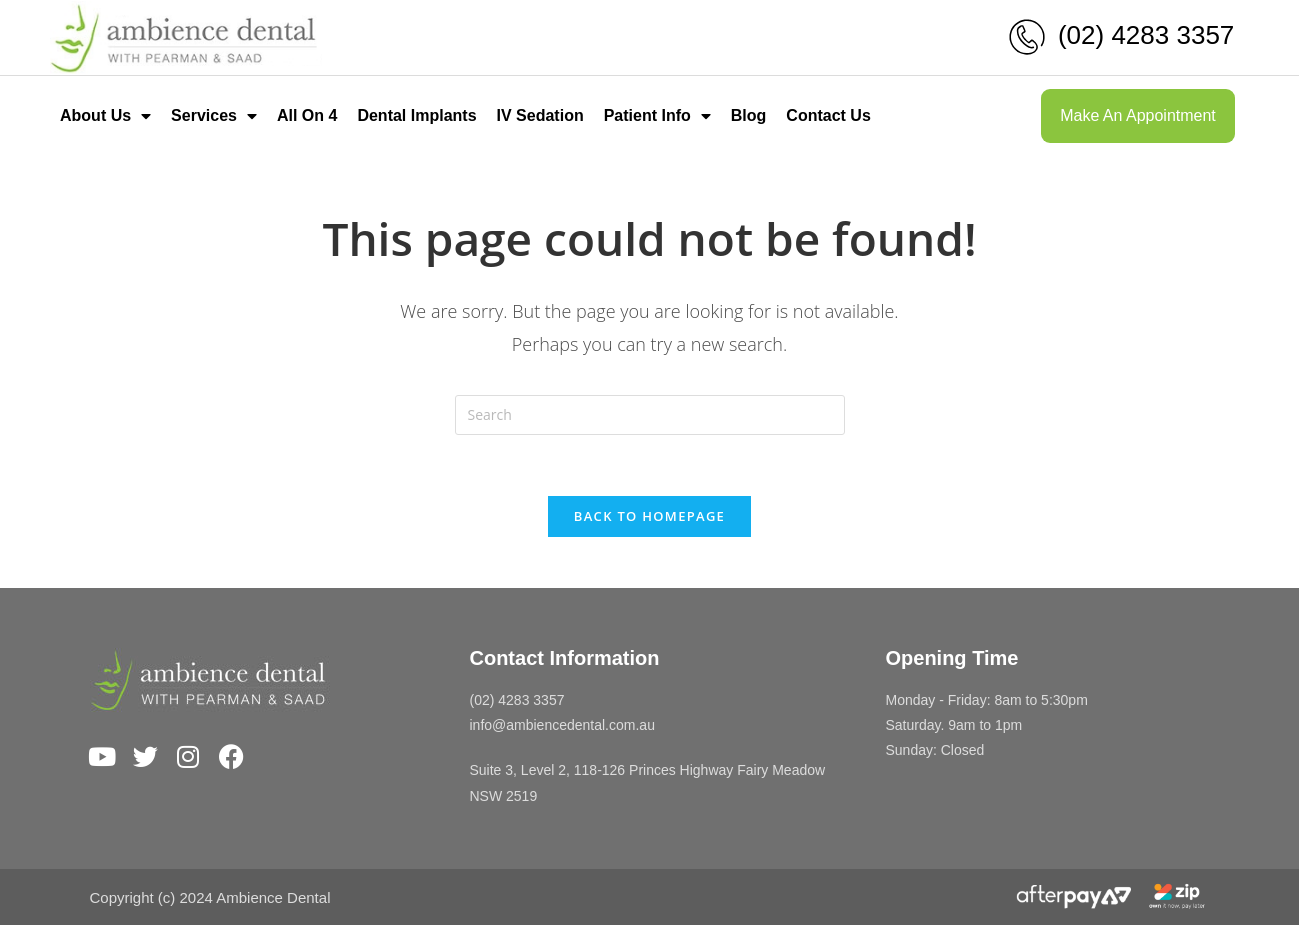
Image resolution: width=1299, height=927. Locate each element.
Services (214, 116)
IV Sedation (540, 115)
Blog (749, 115)
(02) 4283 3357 (1146, 35)
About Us (105, 116)
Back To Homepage (649, 516)
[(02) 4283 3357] (1027, 37)
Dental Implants (416, 115)
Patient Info (657, 116)
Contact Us (828, 115)
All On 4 (307, 115)
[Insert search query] (650, 415)
